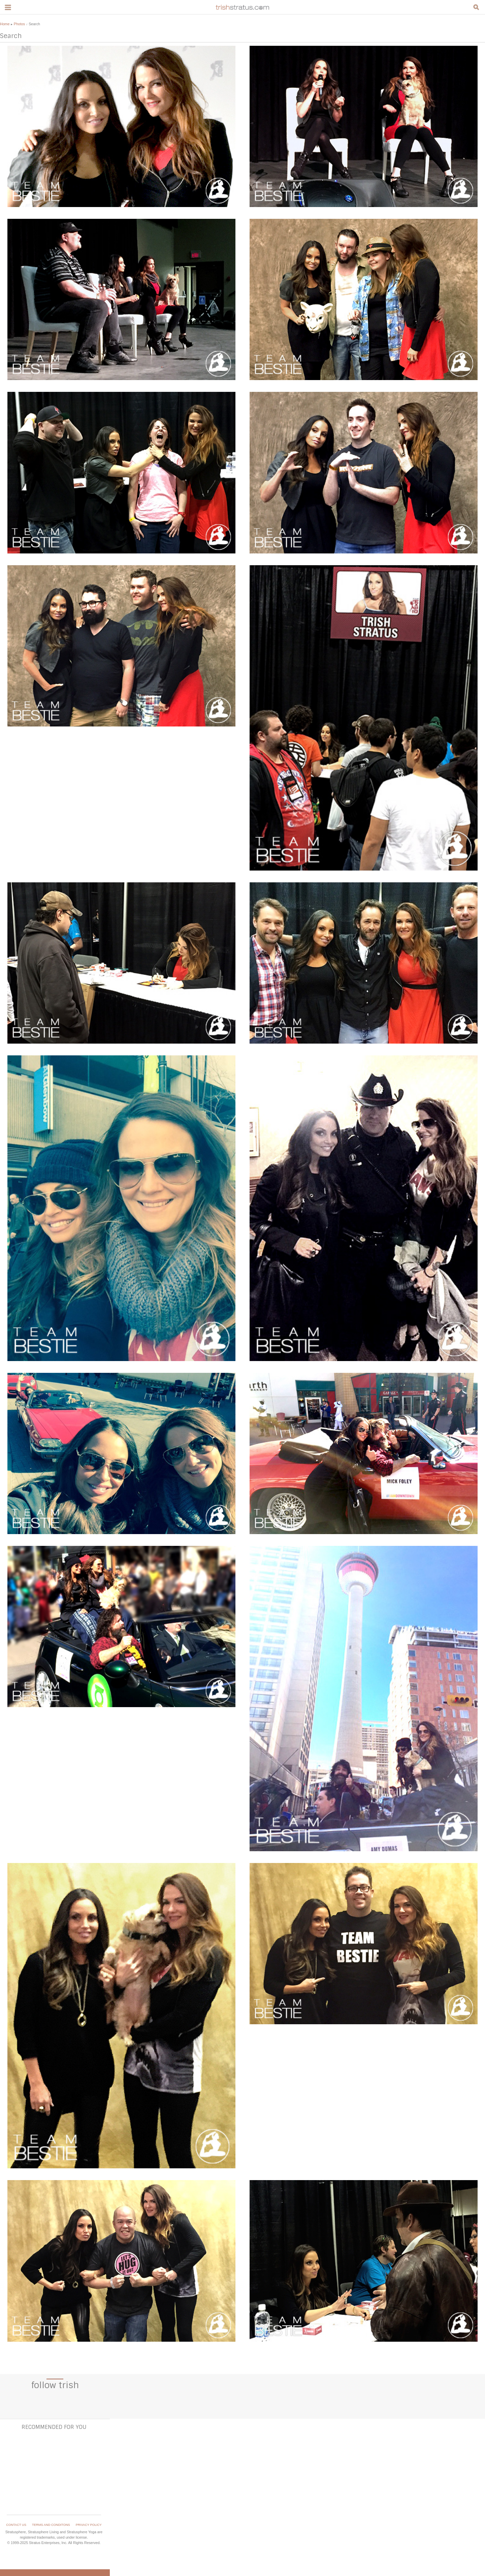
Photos (19, 24)
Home (4, 24)
